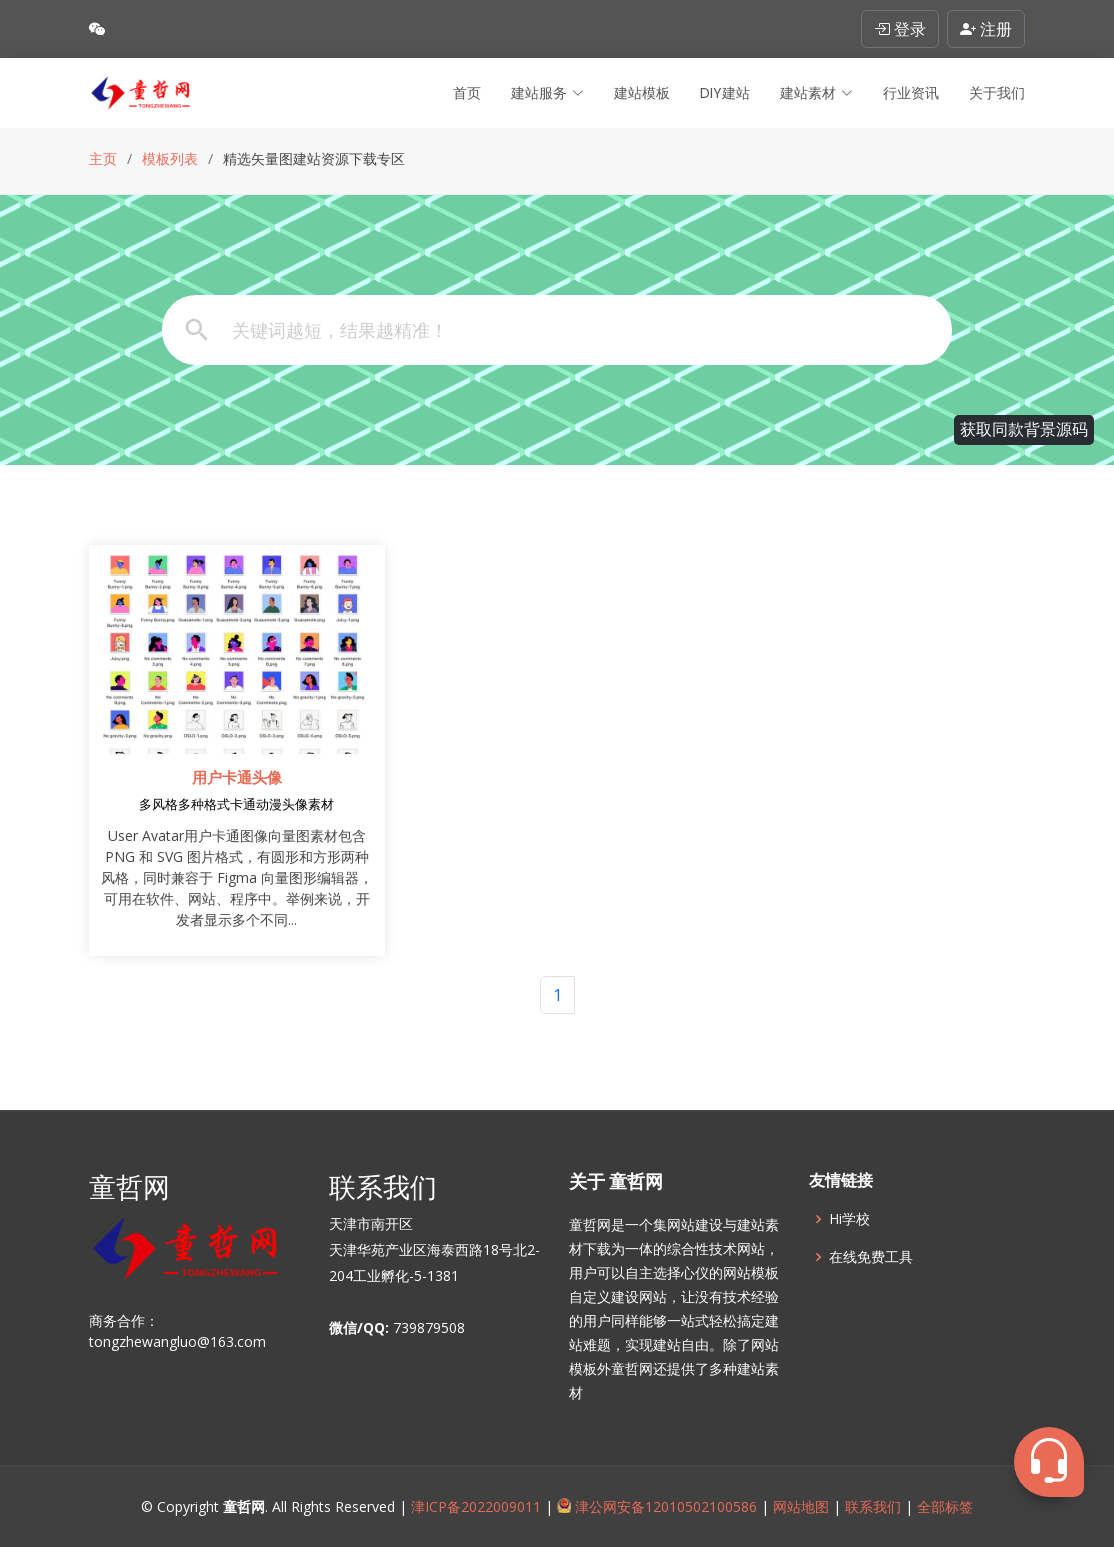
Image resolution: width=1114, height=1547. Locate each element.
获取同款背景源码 (1024, 429)
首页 (467, 93)
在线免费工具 (871, 1257)
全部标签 (943, 1506)
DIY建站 (725, 93)
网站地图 (799, 1506)
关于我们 (997, 93)
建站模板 (642, 93)
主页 (103, 158)
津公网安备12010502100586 (657, 1506)
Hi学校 (849, 1219)
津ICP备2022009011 (476, 1506)
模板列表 (170, 158)
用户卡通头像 (237, 778)
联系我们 (873, 1506)
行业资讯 (911, 93)
